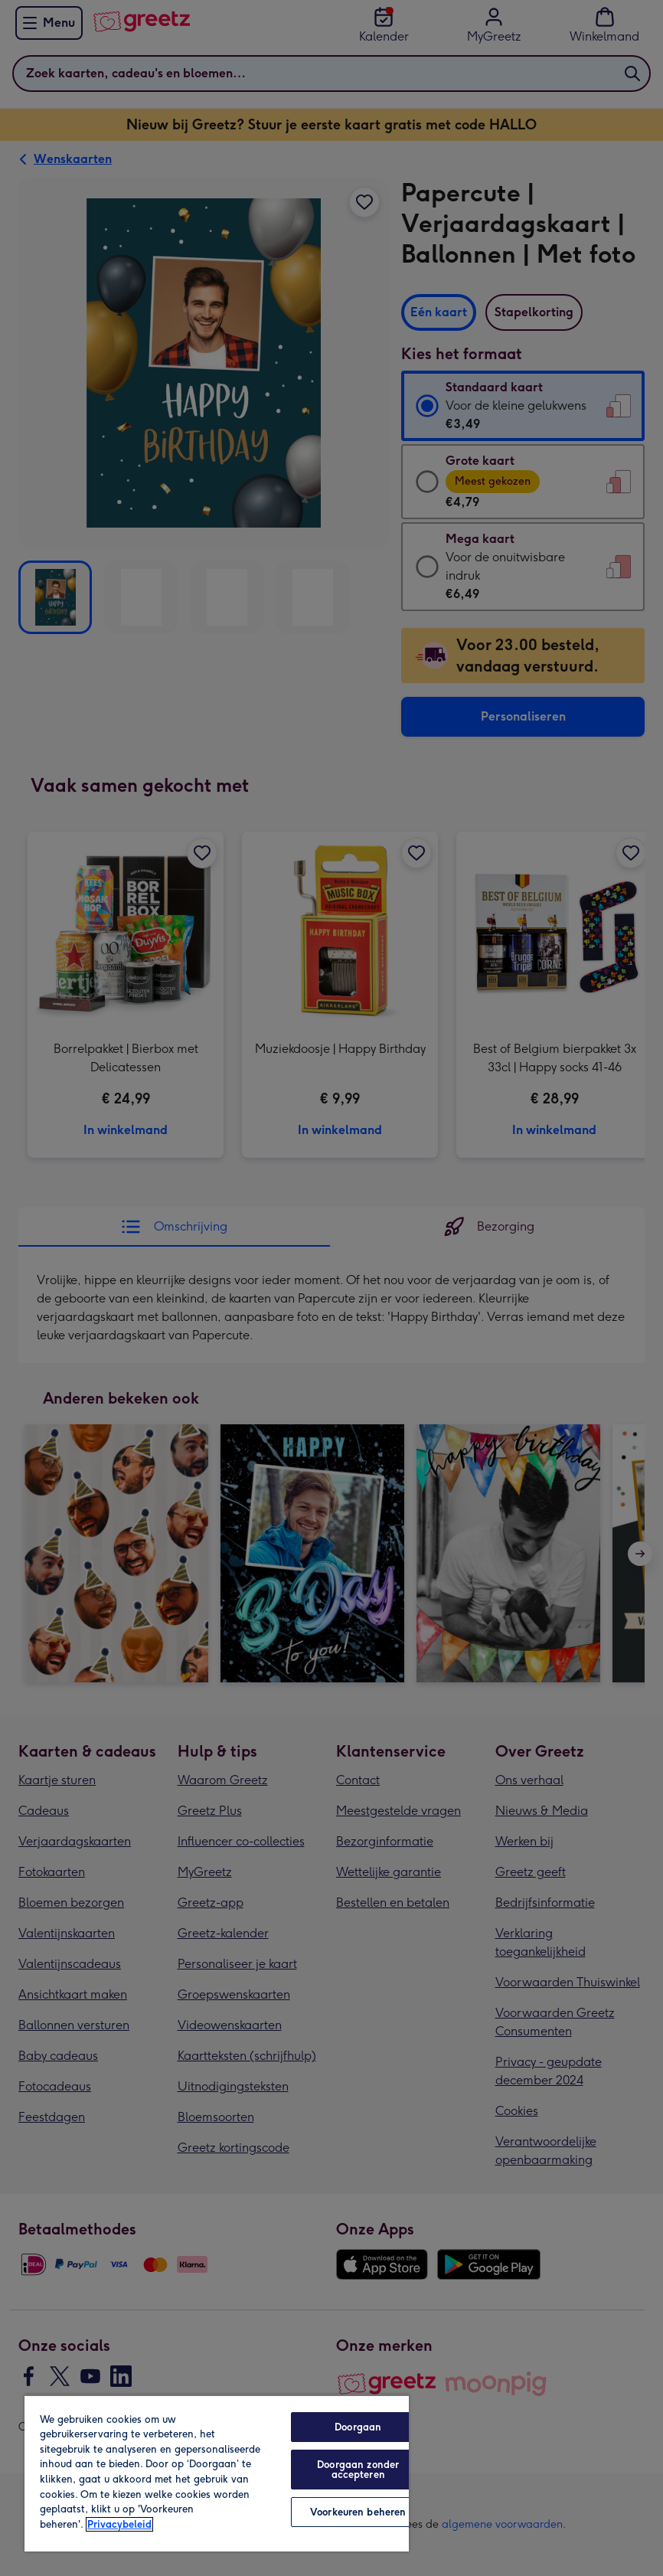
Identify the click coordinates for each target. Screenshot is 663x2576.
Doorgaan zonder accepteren (358, 2469)
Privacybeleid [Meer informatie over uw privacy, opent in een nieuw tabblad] (119, 2524)
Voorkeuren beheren (358, 2512)
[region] (216, 2473)
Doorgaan (358, 2427)
